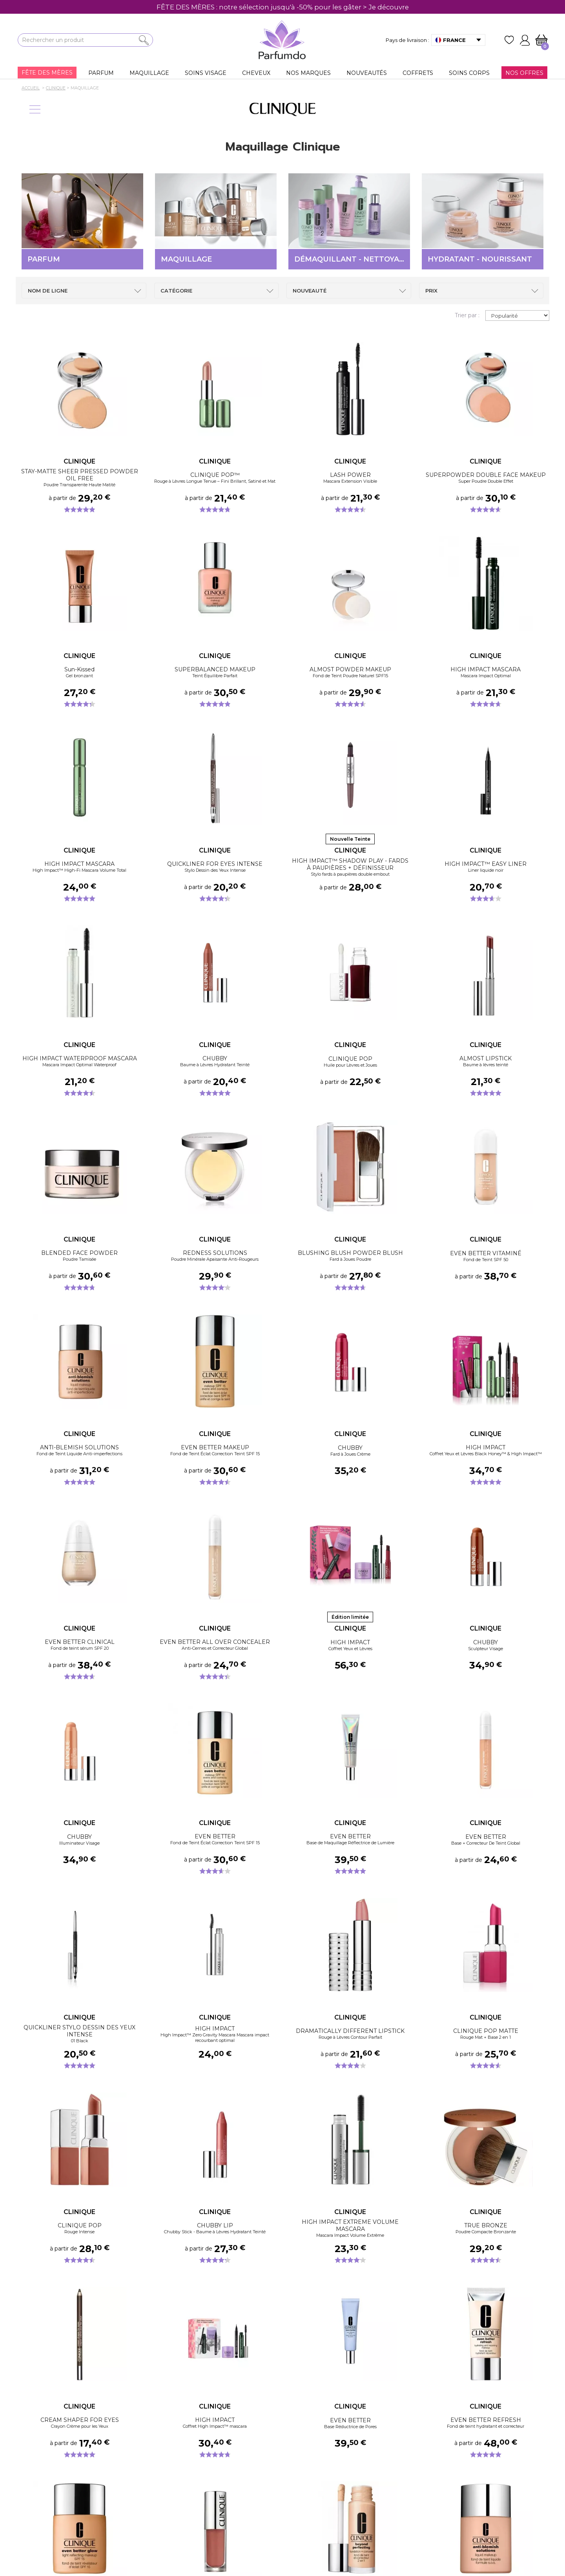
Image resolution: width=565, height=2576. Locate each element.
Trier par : (467, 315)
